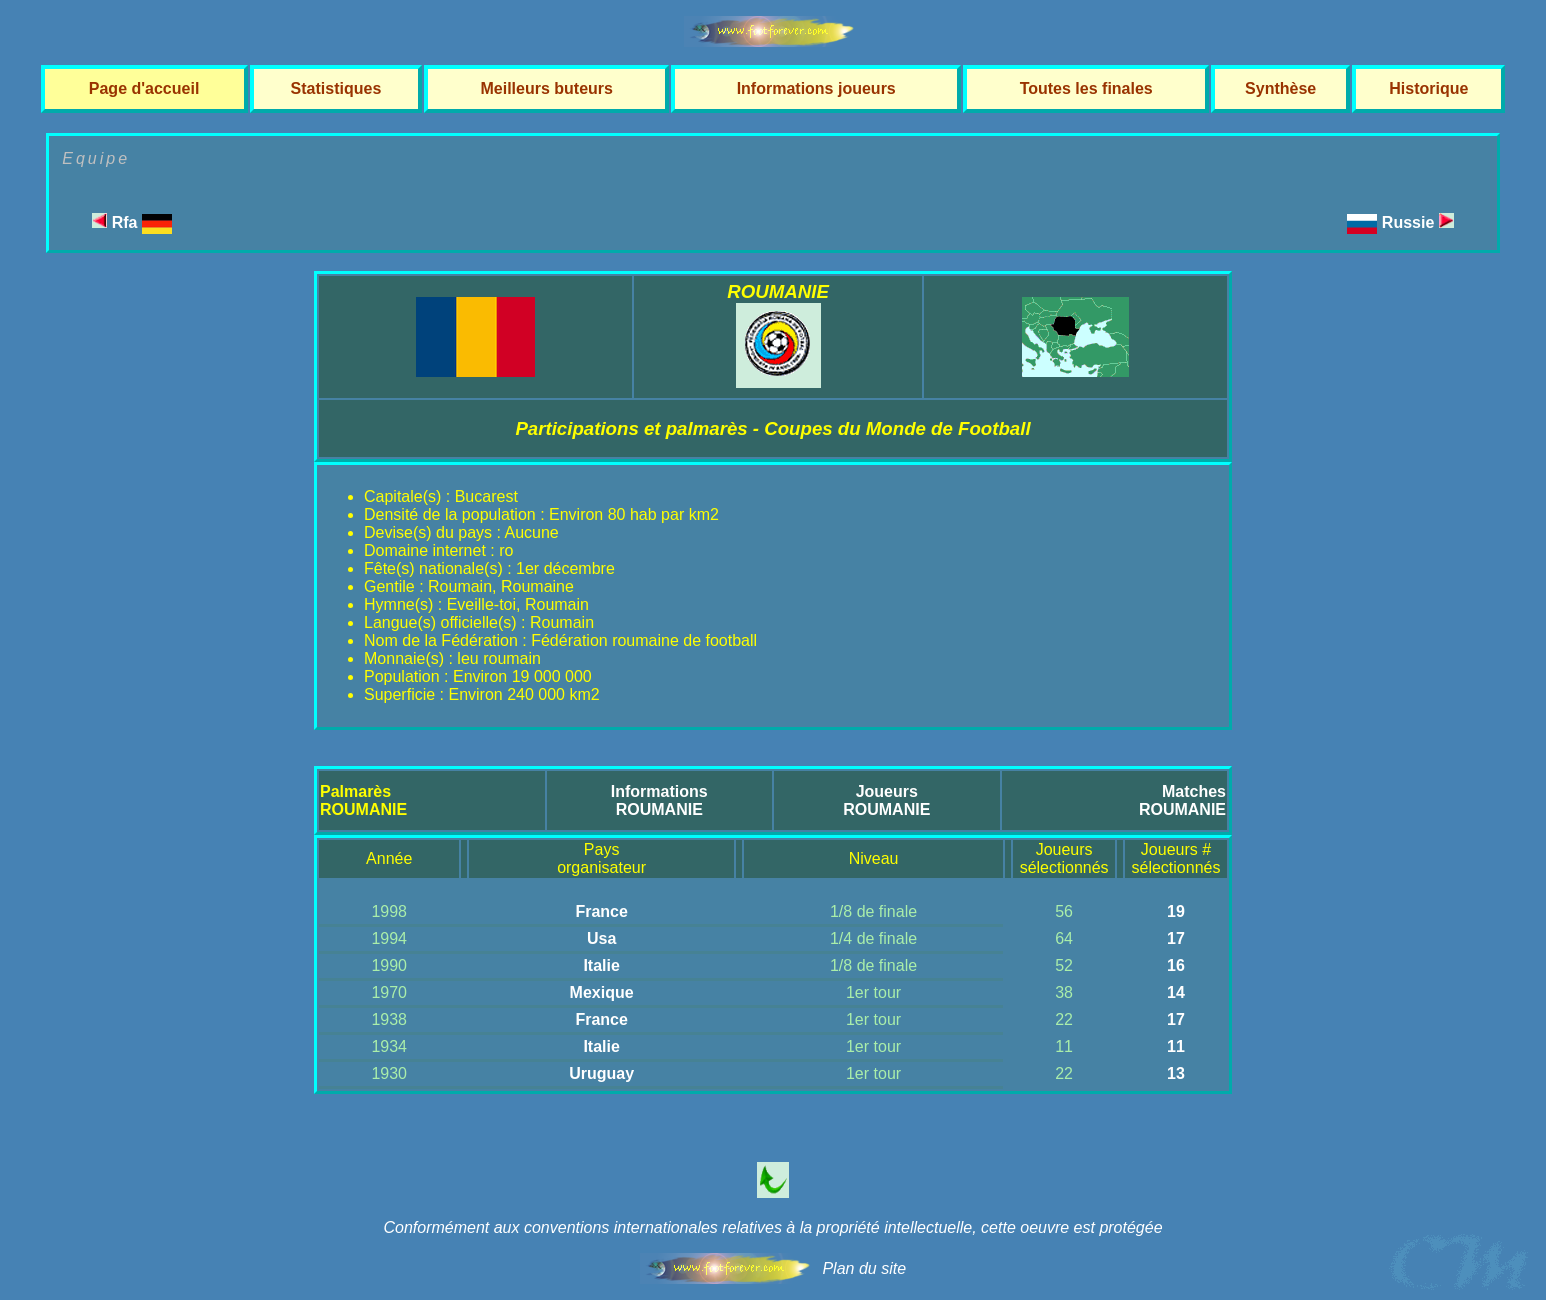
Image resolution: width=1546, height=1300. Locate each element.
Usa (601, 938)
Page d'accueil (144, 88)
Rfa (132, 222)
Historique (1428, 88)
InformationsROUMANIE (659, 800)
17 (1176, 938)
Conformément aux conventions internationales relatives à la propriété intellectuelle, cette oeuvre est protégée (772, 1227)
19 (1176, 911)
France (601, 911)
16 (1176, 965)
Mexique (602, 992)
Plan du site (864, 1268)
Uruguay (601, 1073)
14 (1176, 992)
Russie (1418, 222)
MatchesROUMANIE (1182, 800)
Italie (601, 965)
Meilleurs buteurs (546, 88)
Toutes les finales (1086, 88)
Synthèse (1280, 88)
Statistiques (336, 88)
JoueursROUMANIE (886, 800)
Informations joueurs (816, 88)
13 (1176, 1073)
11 (1176, 1046)
